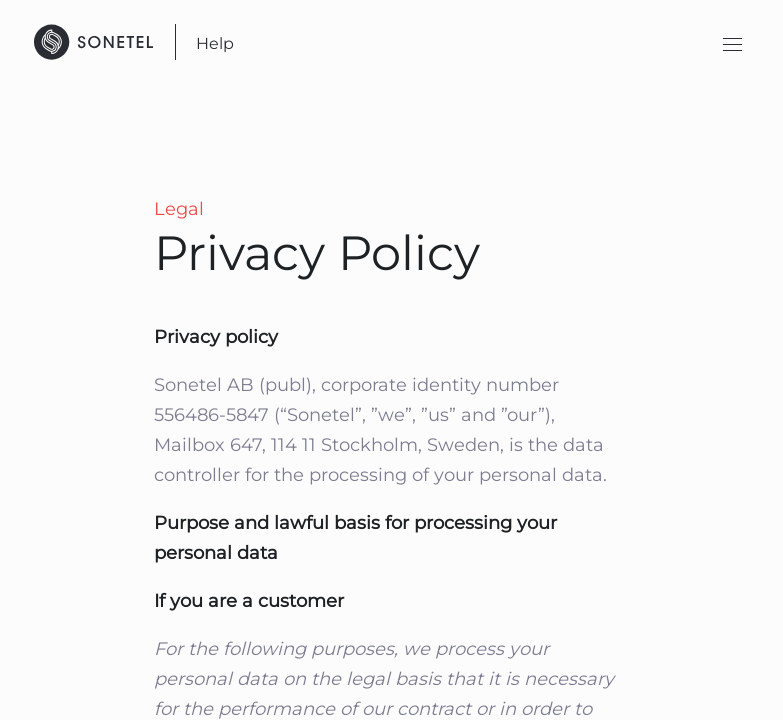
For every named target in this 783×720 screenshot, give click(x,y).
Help (215, 43)
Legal (179, 209)
